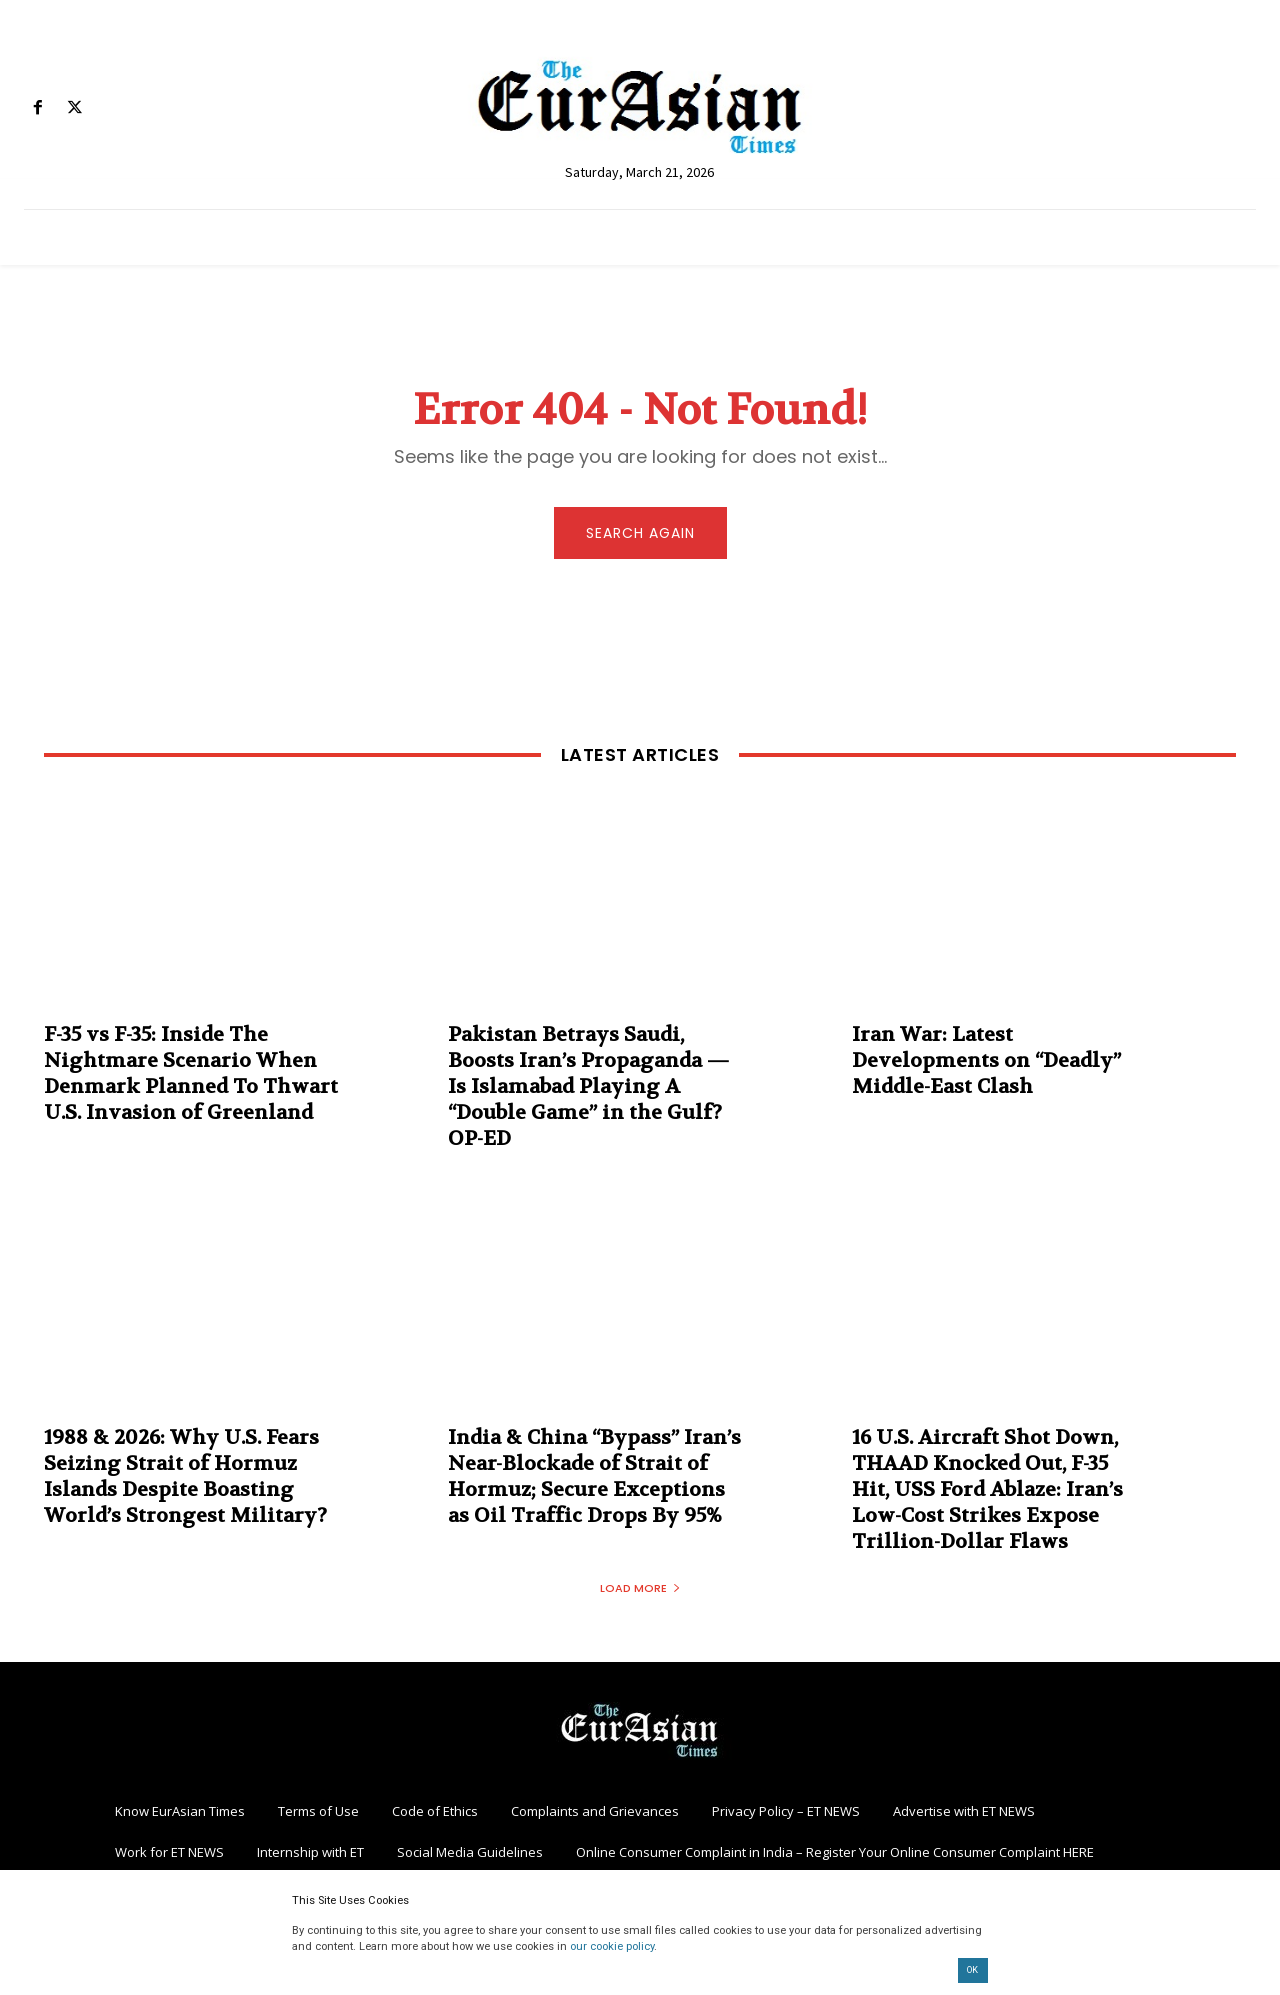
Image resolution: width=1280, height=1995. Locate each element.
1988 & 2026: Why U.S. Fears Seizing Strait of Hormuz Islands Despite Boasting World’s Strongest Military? (185, 1479)
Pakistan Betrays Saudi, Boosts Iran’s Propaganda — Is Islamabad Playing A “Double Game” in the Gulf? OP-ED (588, 1089)
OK (972, 1970)
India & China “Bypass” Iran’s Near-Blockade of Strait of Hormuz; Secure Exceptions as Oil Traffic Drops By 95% (594, 1479)
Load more (640, 1591)
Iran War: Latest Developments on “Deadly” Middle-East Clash (986, 1063)
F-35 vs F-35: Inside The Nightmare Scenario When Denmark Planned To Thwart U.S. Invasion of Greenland (191, 1076)
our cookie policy (612, 1946)
